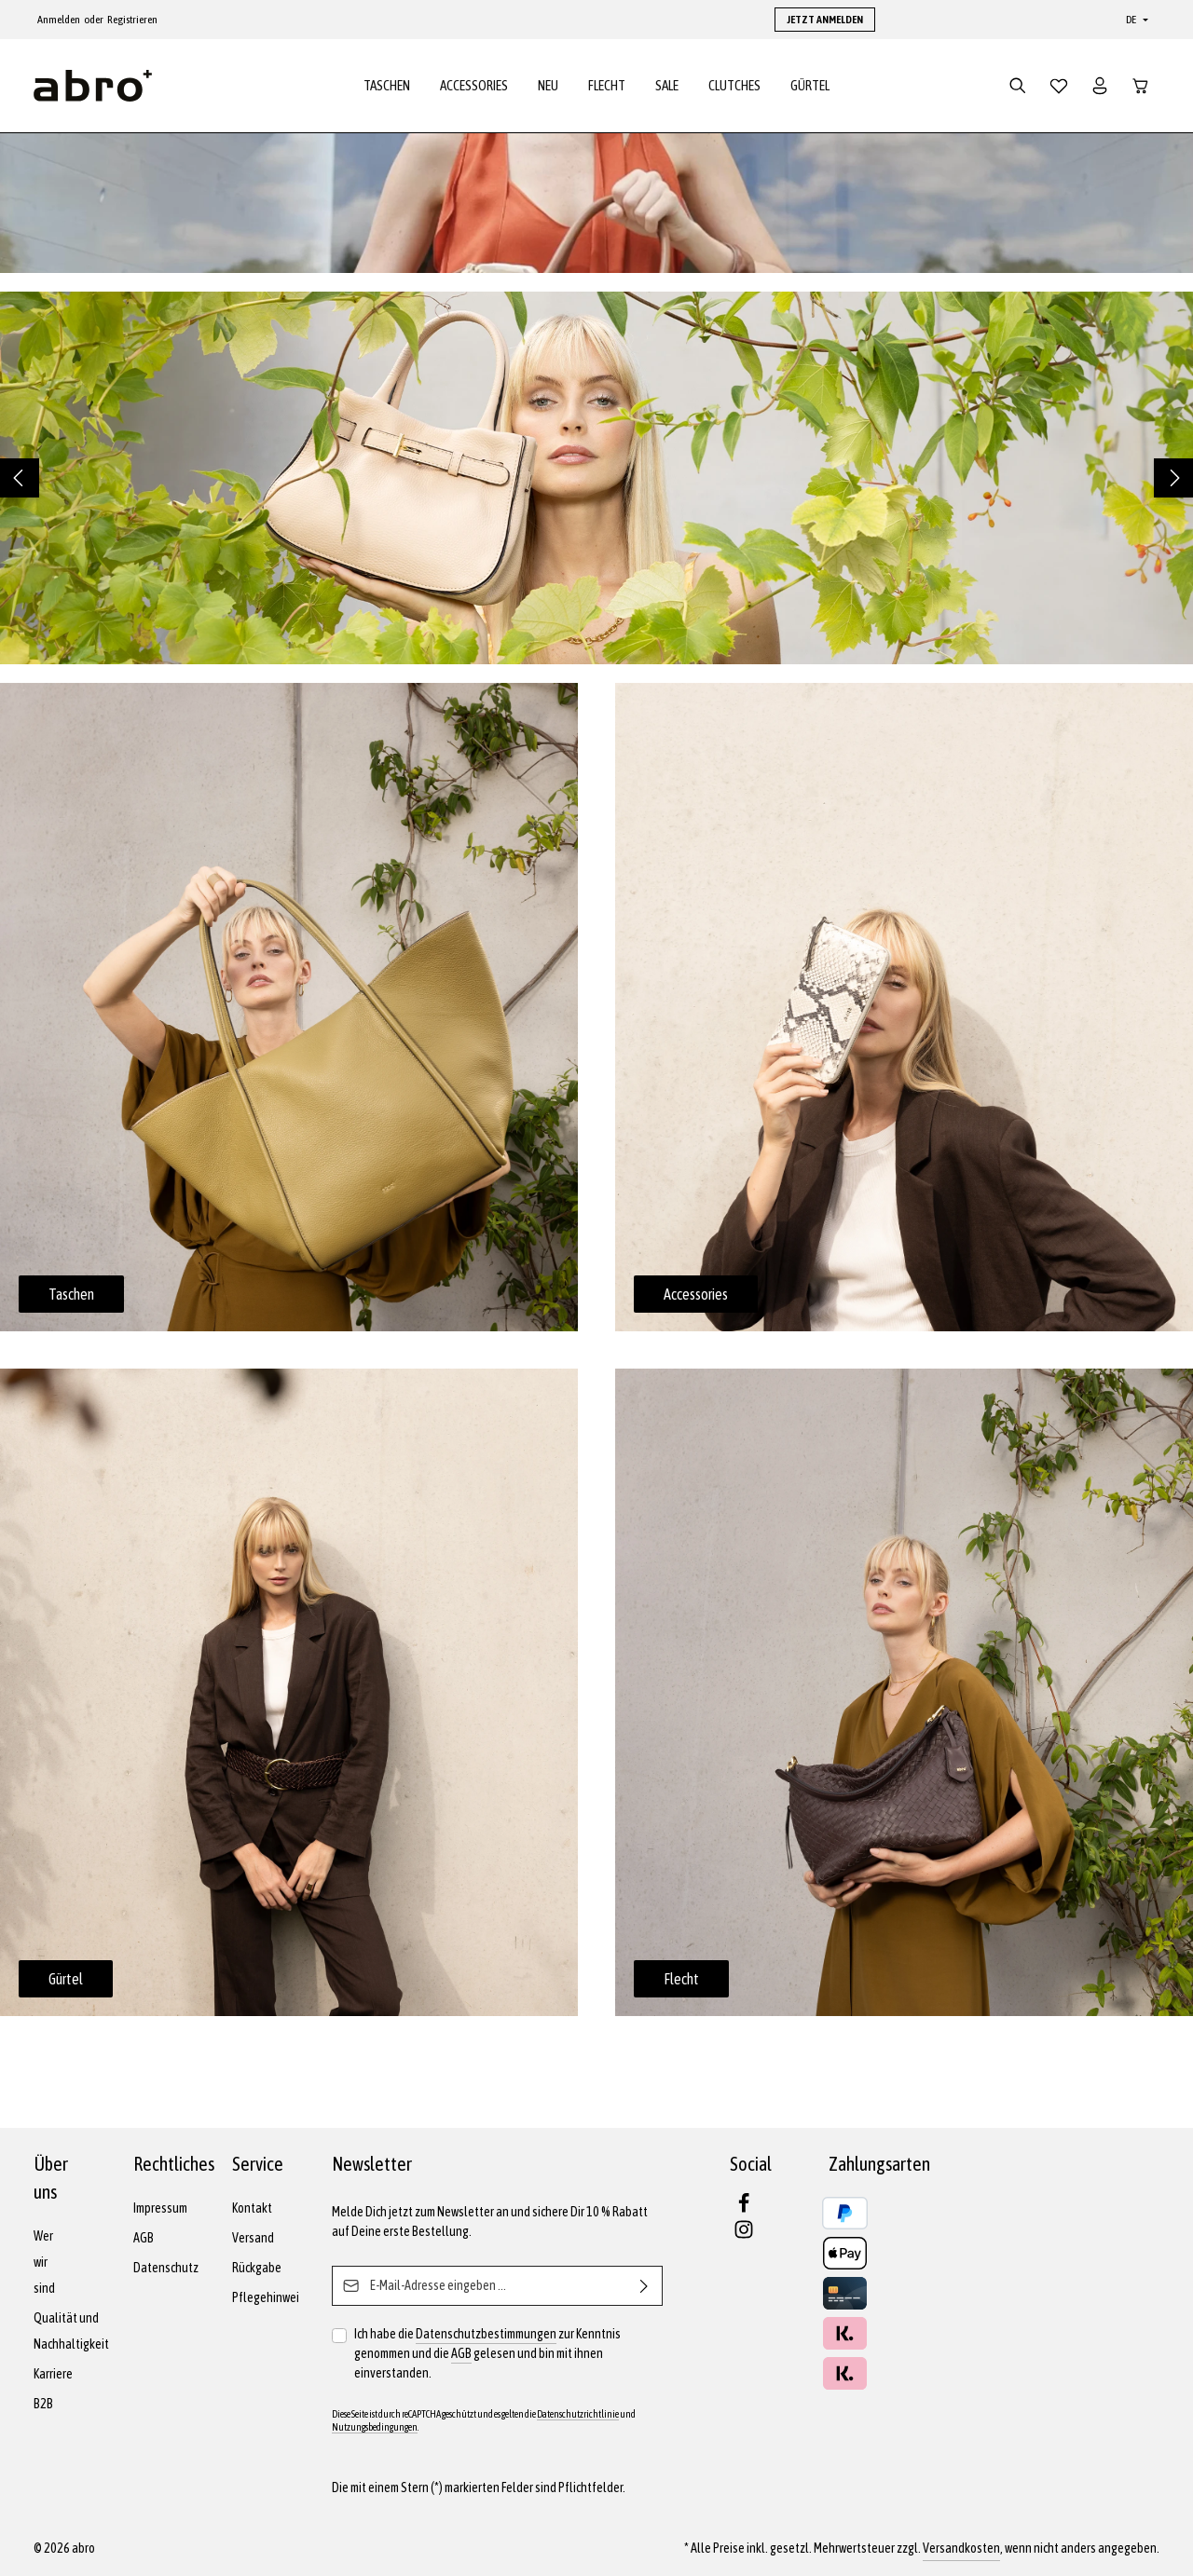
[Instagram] (744, 2235)
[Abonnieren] (644, 2286)
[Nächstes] (1173, 477)
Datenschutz (166, 2267)
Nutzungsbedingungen (375, 2427)
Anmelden (58, 19)
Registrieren (132, 19)
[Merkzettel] (1058, 85)
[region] (596, 478)
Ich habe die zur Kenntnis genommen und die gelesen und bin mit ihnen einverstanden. (487, 2352)
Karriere (53, 2373)
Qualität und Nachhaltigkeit (71, 2330)
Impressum (160, 2208)
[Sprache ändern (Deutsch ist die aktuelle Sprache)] (1135, 19)
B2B (43, 2403)
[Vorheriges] (19, 477)
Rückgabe (256, 2267)
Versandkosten (961, 2548)
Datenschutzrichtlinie (578, 2413)
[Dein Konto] (1099, 85)
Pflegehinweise (271, 2297)
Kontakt (252, 2208)
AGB (143, 2237)
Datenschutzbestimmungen (486, 2333)
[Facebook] (744, 2208)
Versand (253, 2237)
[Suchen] (1017, 85)
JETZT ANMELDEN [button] (825, 19)
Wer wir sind (44, 2262)
